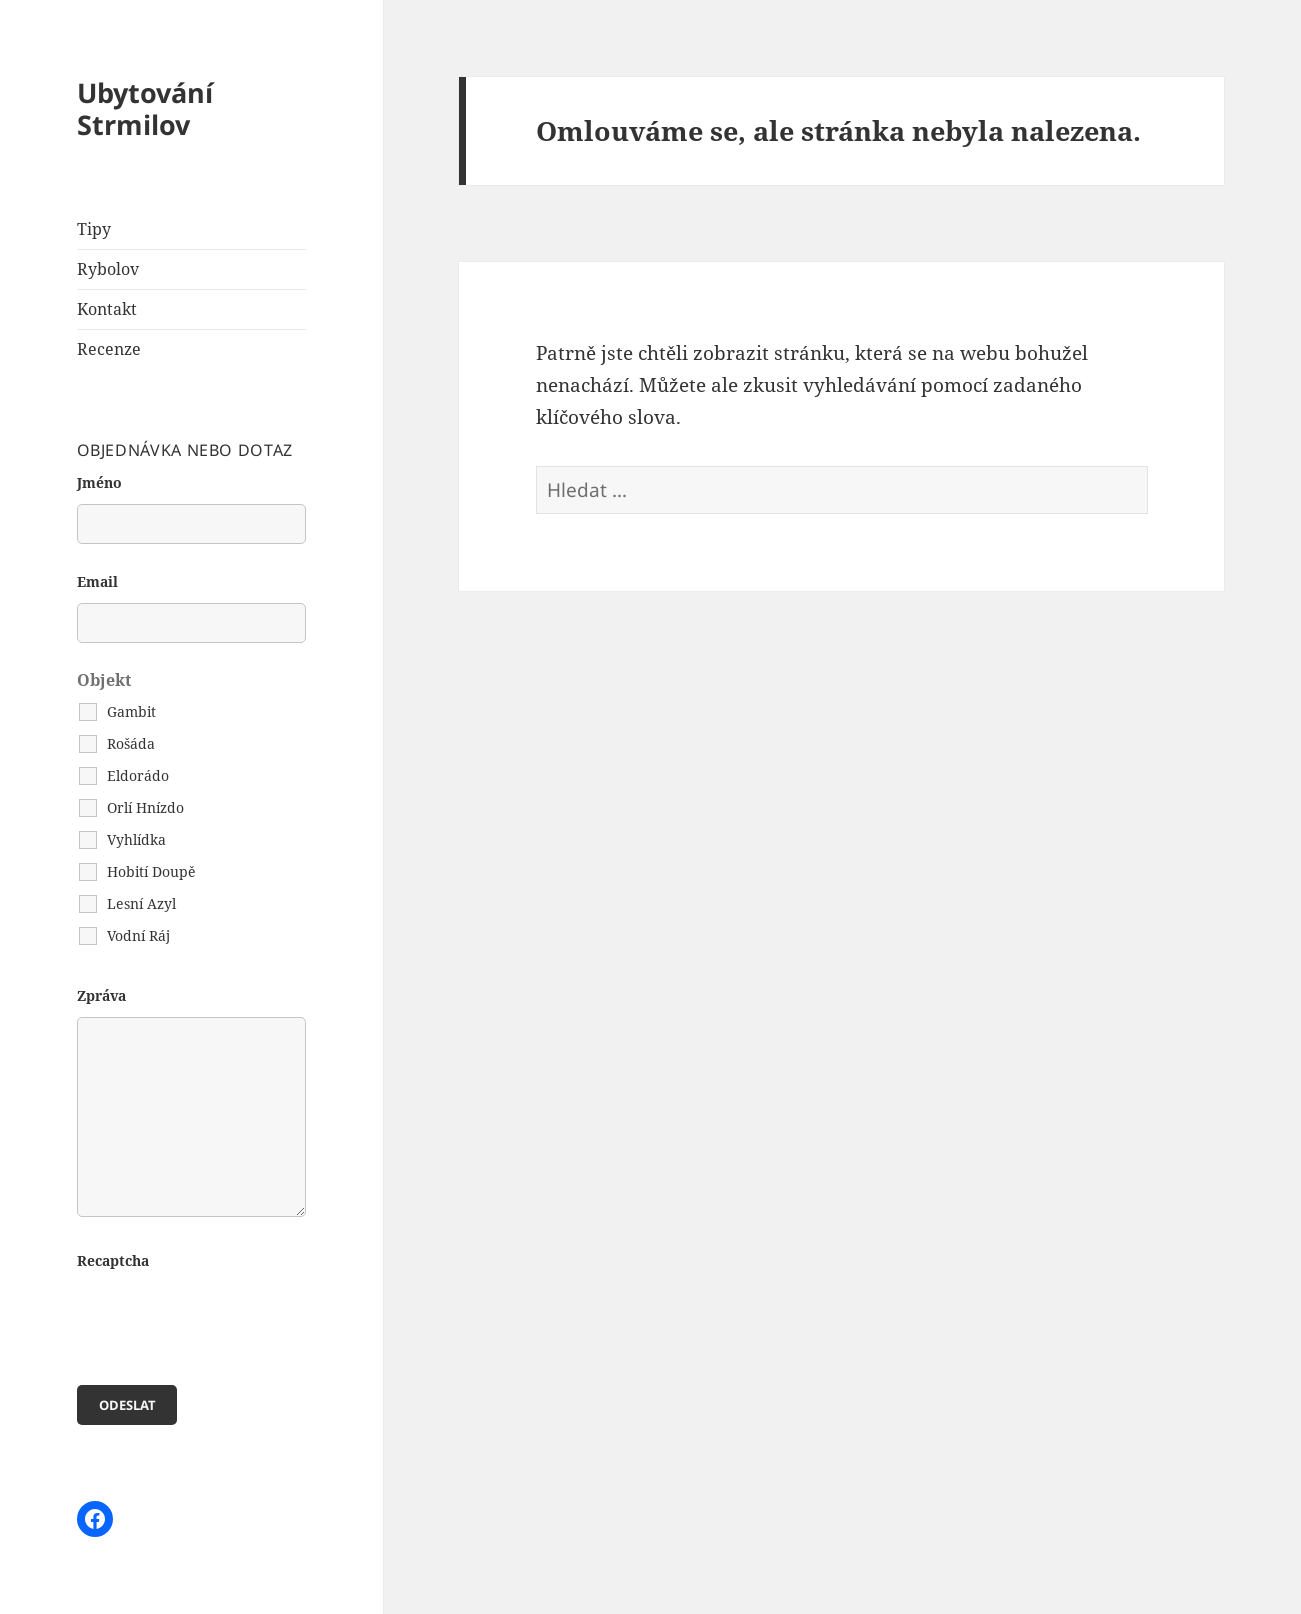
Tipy (94, 229)
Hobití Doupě (151, 871)
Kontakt (107, 309)
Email (97, 581)
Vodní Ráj (138, 935)
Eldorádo (138, 775)
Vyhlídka (136, 839)
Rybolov (108, 269)
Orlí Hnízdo (145, 807)
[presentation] (229, 1321)
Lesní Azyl (141, 903)
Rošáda (131, 743)
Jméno (99, 482)
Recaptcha (113, 1260)
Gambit (131, 711)
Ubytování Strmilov (145, 108)
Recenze (109, 349)
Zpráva (101, 995)
